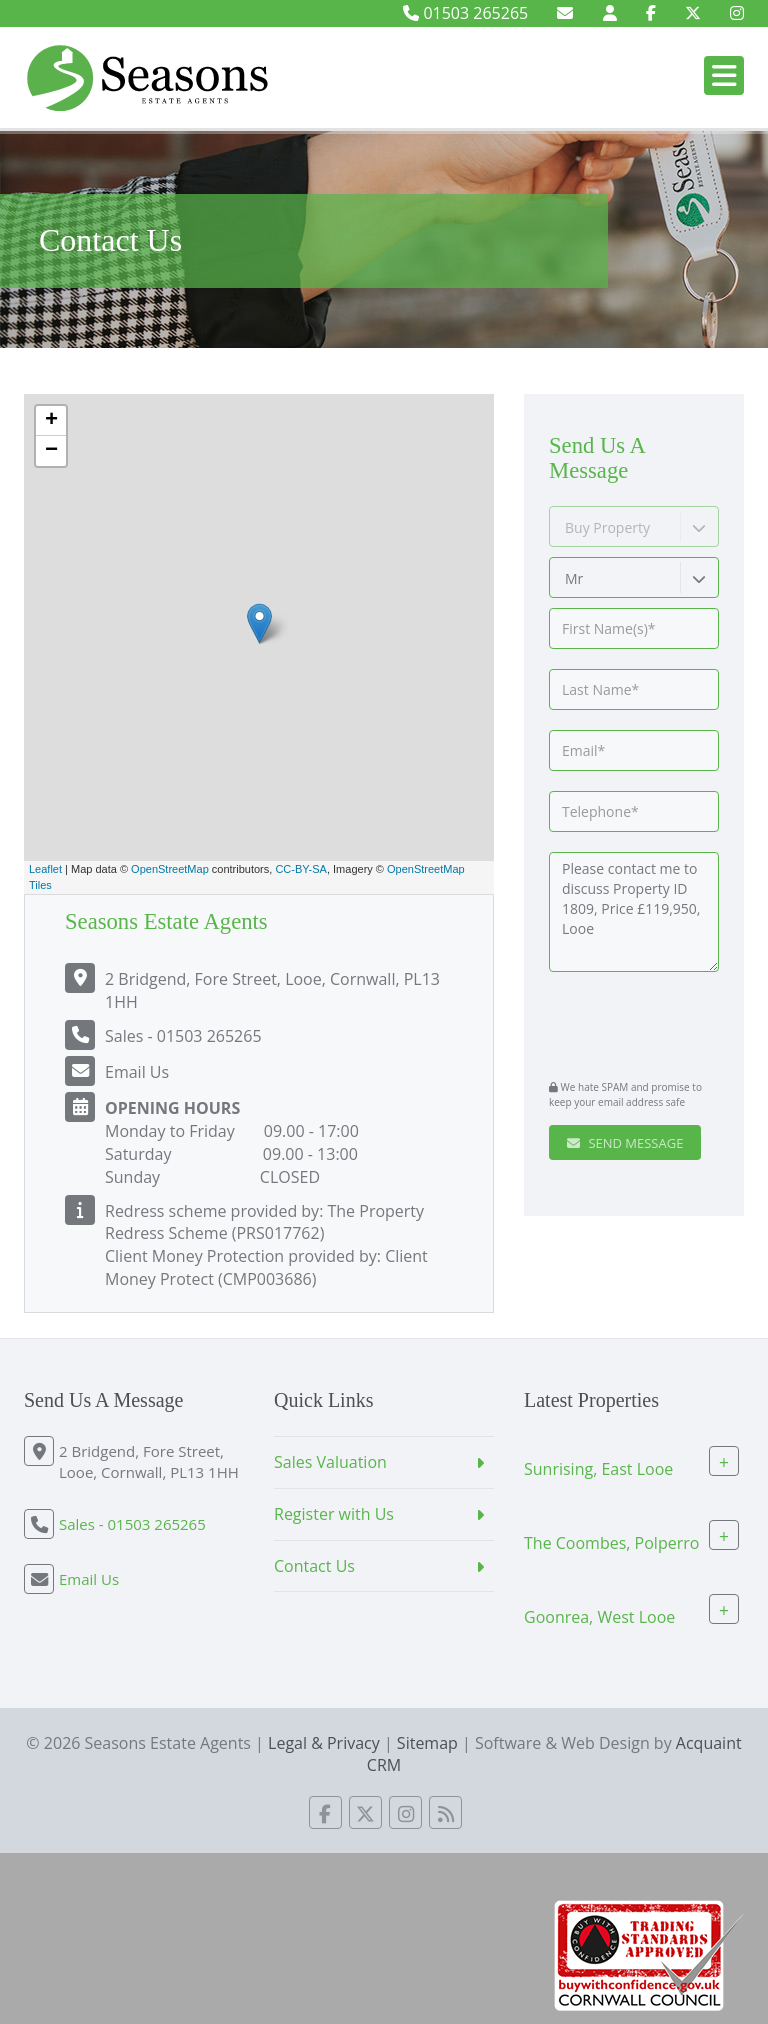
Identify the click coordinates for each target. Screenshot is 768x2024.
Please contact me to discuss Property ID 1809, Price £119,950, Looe (634, 912)
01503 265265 (465, 13)
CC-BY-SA (301, 869)
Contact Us (314, 1566)
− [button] (51, 451)
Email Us (137, 1072)
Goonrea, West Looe (599, 1617)
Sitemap (427, 1743)
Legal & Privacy (324, 1743)
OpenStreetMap (170, 869)
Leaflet (45, 869)
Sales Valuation (330, 1462)
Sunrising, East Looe (598, 1469)
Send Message (625, 1143)
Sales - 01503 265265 (183, 1036)
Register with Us (334, 1514)
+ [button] (51, 421)
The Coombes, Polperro (611, 1543)
